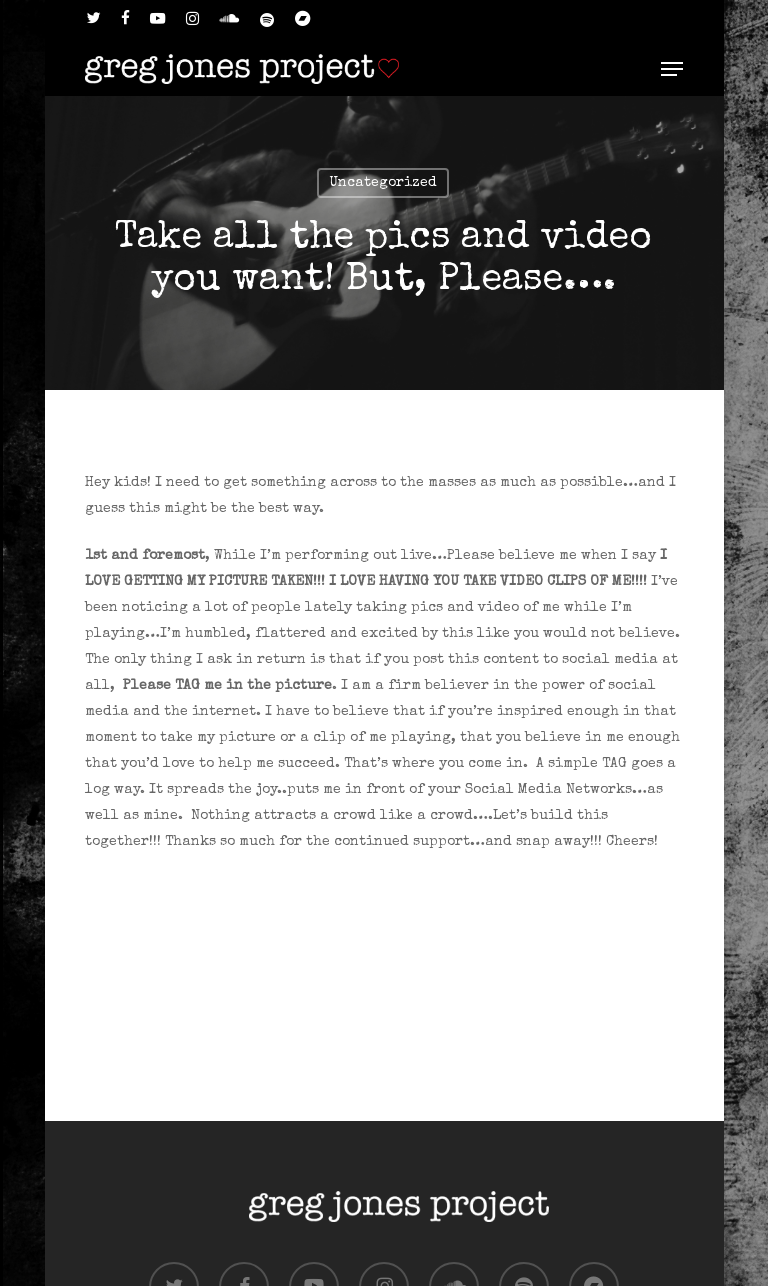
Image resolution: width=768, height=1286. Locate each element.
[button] (672, 69)
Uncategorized (383, 183)
